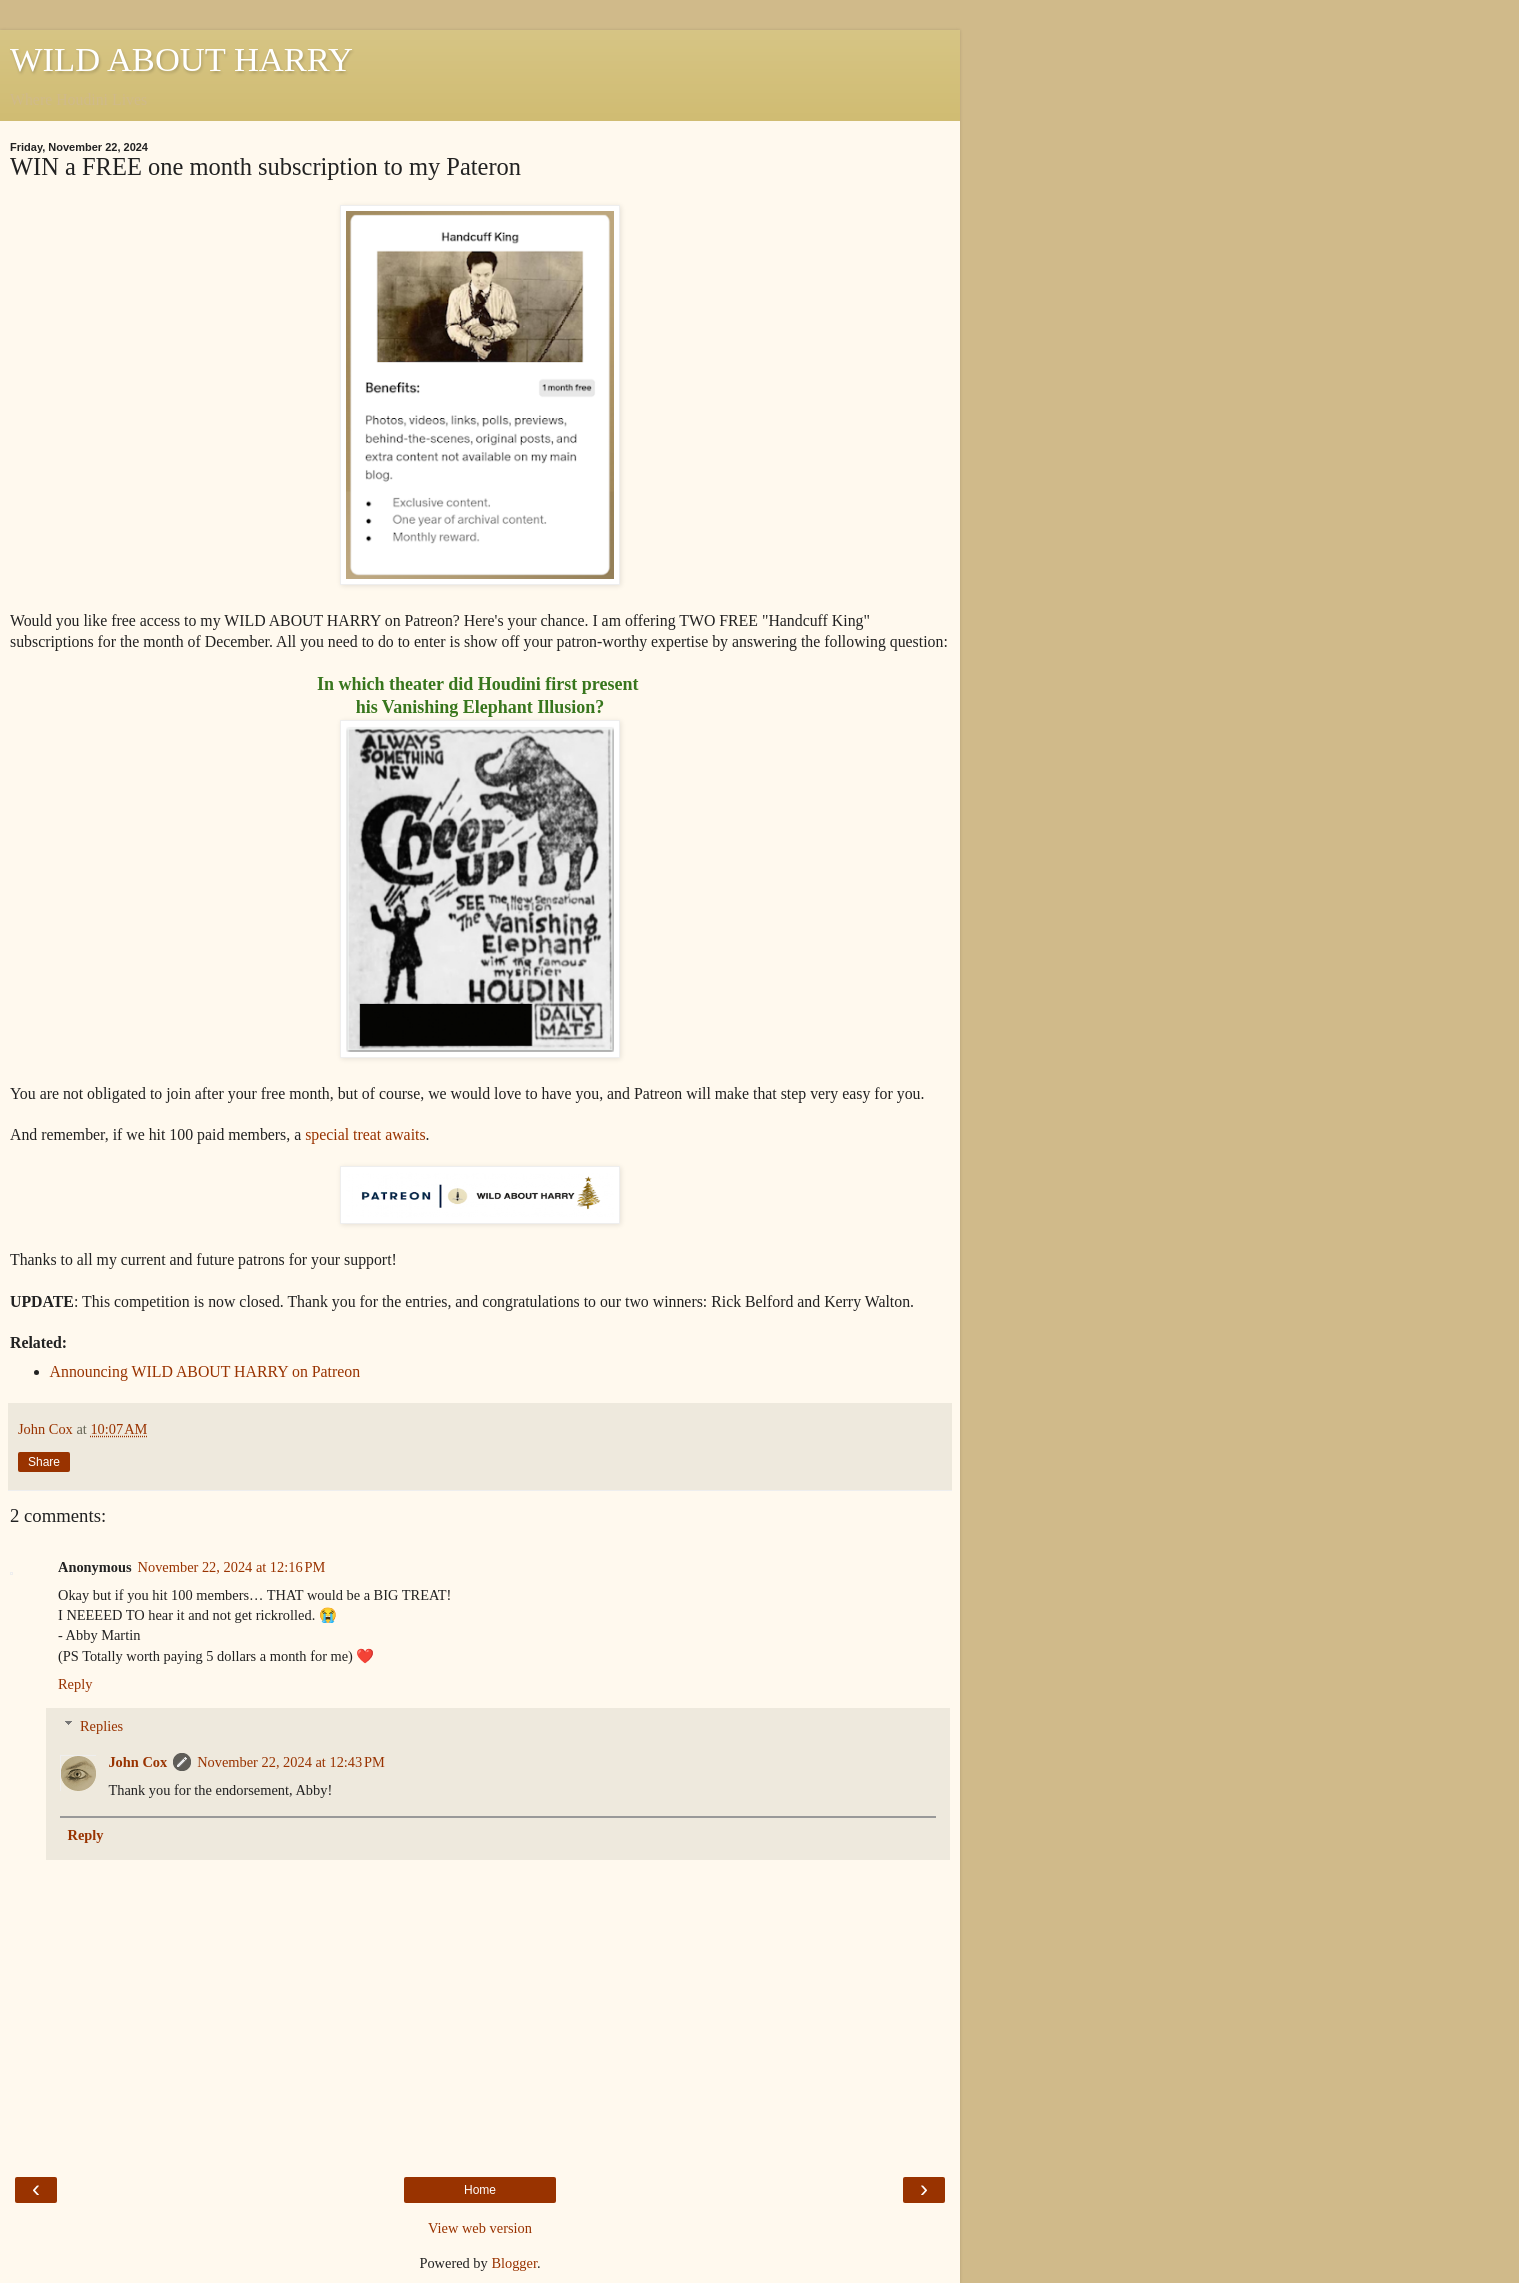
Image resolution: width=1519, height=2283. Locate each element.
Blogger (514, 2263)
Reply (75, 1684)
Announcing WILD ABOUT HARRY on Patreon (205, 1371)
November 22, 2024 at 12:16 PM (232, 1567)
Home (480, 2190)
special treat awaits (365, 1134)
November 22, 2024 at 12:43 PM (291, 1762)
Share (44, 1462)
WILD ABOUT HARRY (181, 59)
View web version (480, 2228)
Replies (101, 1726)
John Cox (137, 1762)
